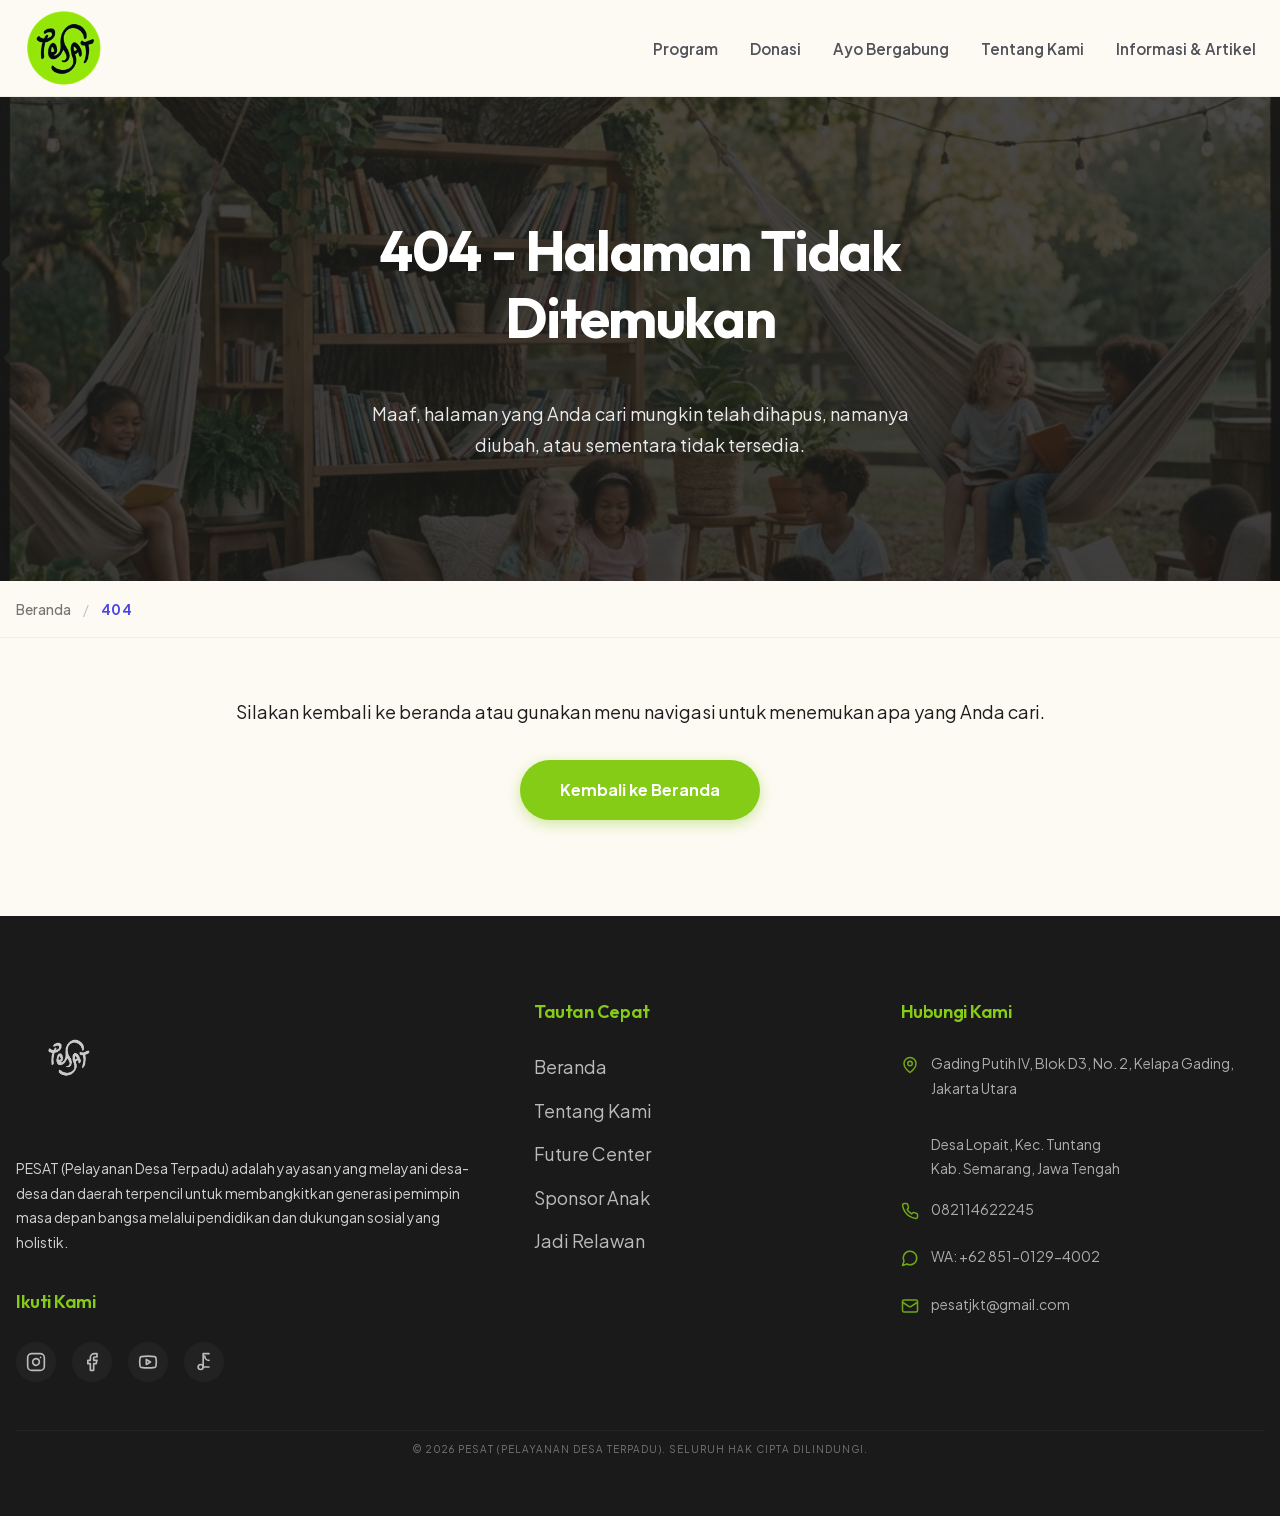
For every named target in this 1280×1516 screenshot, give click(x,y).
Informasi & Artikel (1186, 48)
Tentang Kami (1032, 48)
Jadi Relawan (589, 1240)
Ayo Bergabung (891, 48)
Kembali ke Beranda (640, 789)
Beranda (43, 609)
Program (685, 48)
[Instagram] (36, 1362)
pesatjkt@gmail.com (1000, 1304)
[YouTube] (148, 1362)
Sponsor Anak (592, 1197)
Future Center (592, 1153)
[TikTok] (204, 1362)
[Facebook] (92, 1362)
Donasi (775, 48)
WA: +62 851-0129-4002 (1015, 1256)
